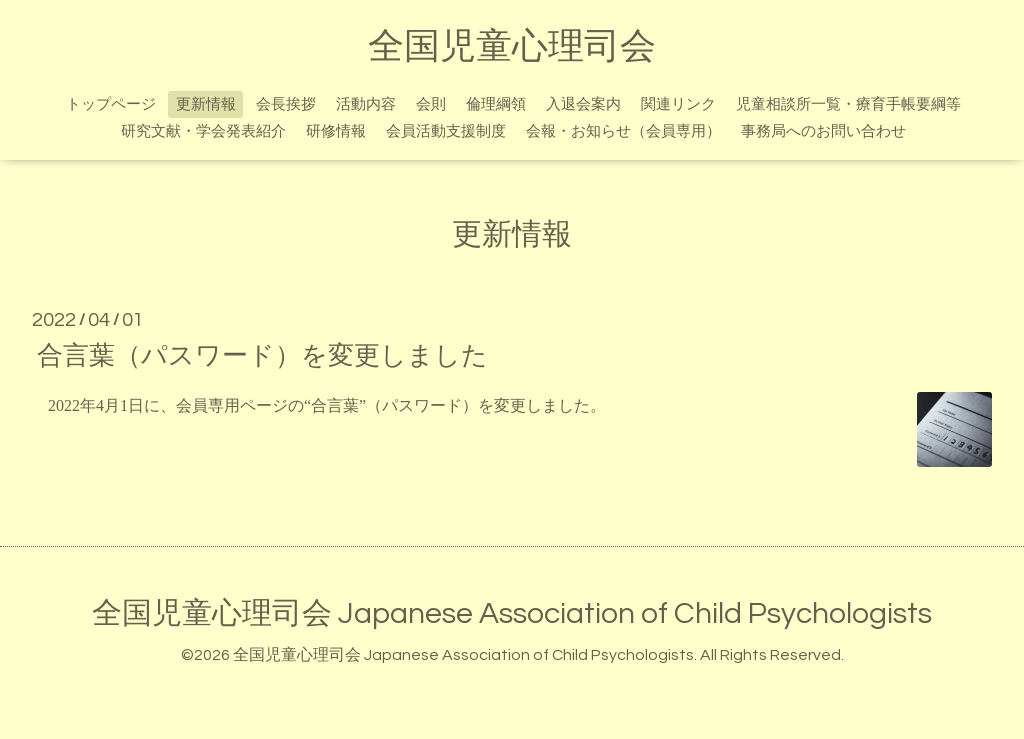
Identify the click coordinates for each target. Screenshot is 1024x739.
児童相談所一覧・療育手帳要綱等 (848, 104)
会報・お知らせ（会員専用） (623, 131)
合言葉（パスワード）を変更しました (262, 355)
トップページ (111, 104)
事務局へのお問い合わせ (823, 131)
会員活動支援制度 (446, 131)
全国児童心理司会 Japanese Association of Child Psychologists (512, 613)
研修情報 (336, 131)
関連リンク (678, 104)
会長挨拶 (286, 104)
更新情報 (206, 104)
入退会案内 (583, 104)
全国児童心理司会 (512, 47)
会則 (431, 104)
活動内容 (366, 104)
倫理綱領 (496, 104)
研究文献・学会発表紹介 (203, 131)
